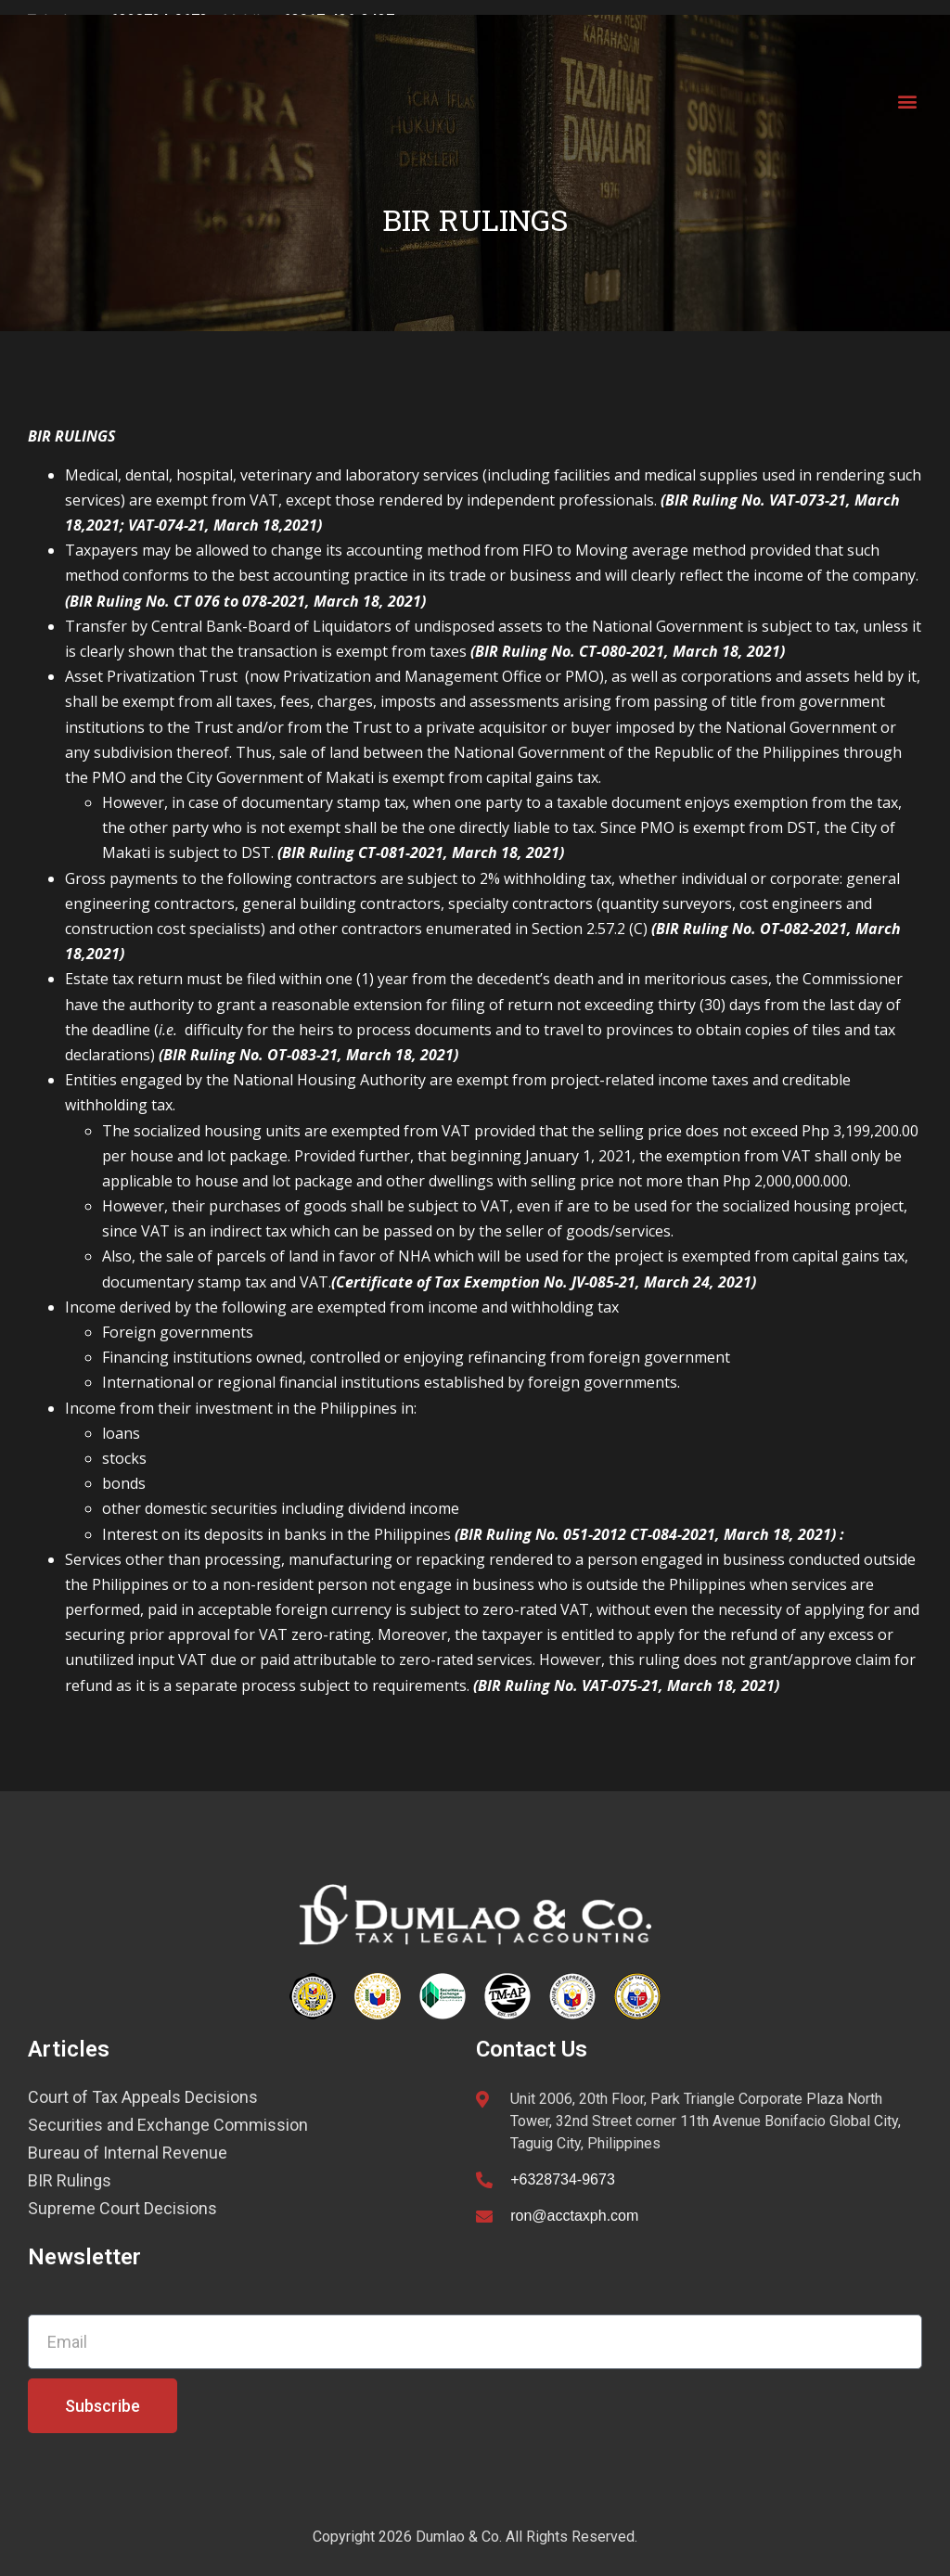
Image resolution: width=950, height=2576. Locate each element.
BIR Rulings (69, 2181)
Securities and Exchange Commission (168, 2125)
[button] (907, 101)
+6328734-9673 (562, 2179)
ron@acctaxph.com (574, 2216)
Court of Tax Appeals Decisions (143, 2097)
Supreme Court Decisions (122, 2208)
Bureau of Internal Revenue (127, 2153)
